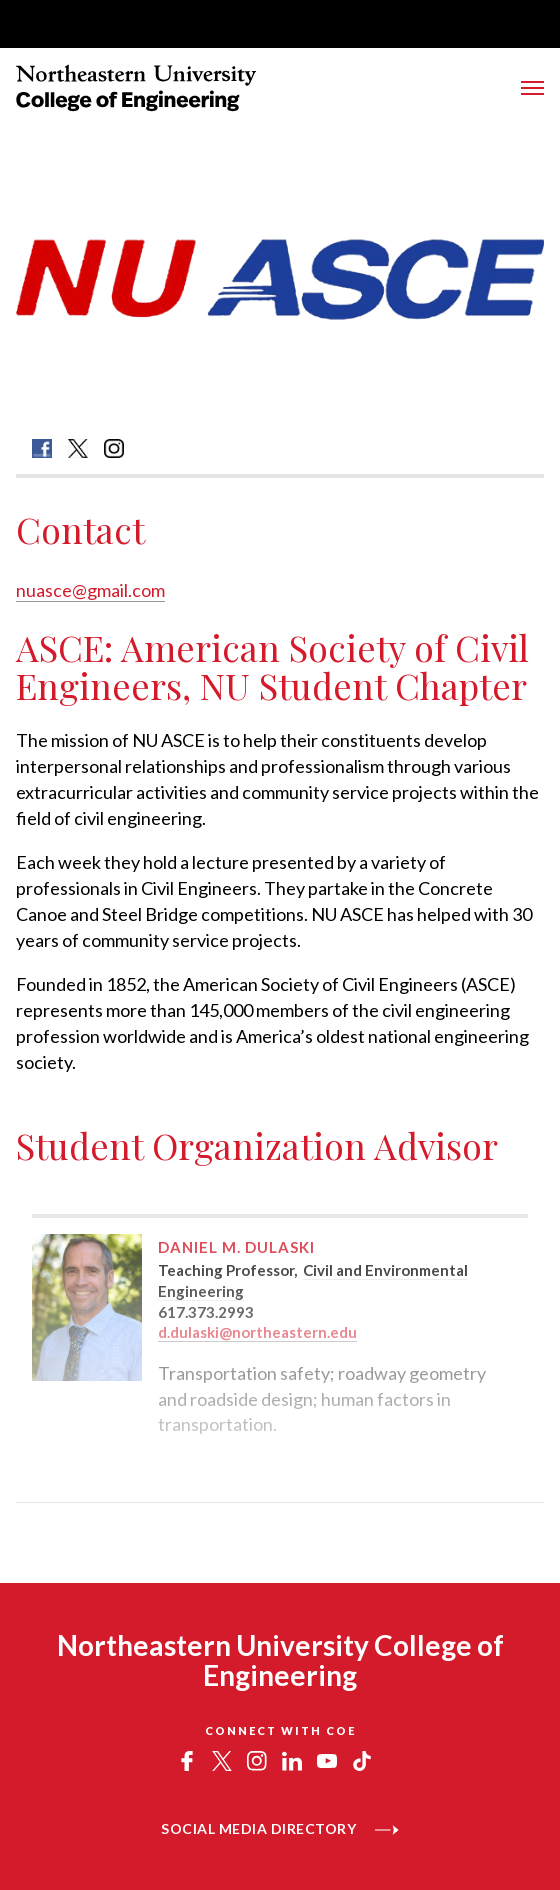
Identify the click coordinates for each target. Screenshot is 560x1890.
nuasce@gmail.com (90, 590)
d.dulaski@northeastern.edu (257, 1332)
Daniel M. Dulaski (236, 1247)
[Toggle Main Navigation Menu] (532, 88)
